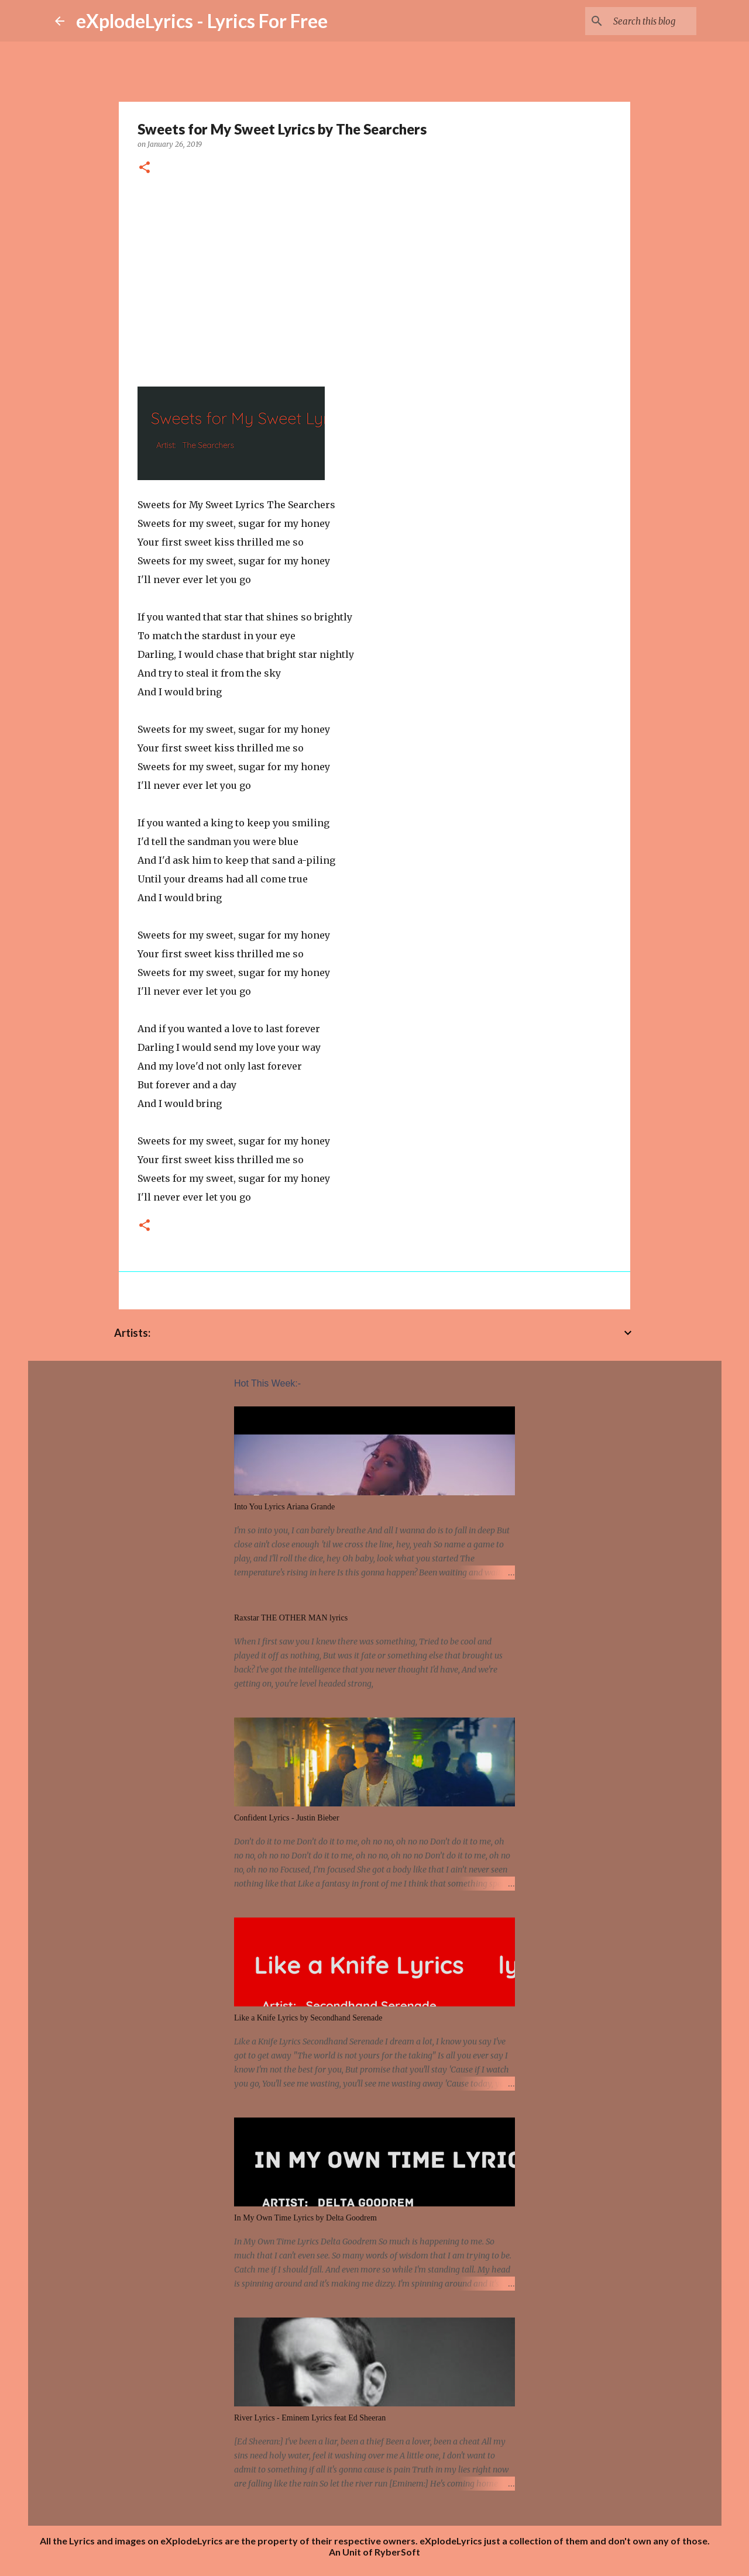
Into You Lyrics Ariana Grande (284, 1506)
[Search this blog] (634, 21)
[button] (145, 168)
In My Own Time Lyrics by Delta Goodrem (305, 2217)
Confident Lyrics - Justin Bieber (286, 1817)
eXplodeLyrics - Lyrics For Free (202, 20)
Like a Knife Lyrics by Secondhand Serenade (308, 2017)
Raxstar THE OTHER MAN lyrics (291, 1617)
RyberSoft (397, 2551)
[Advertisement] (374, 276)
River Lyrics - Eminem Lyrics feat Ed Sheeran (310, 2417)
